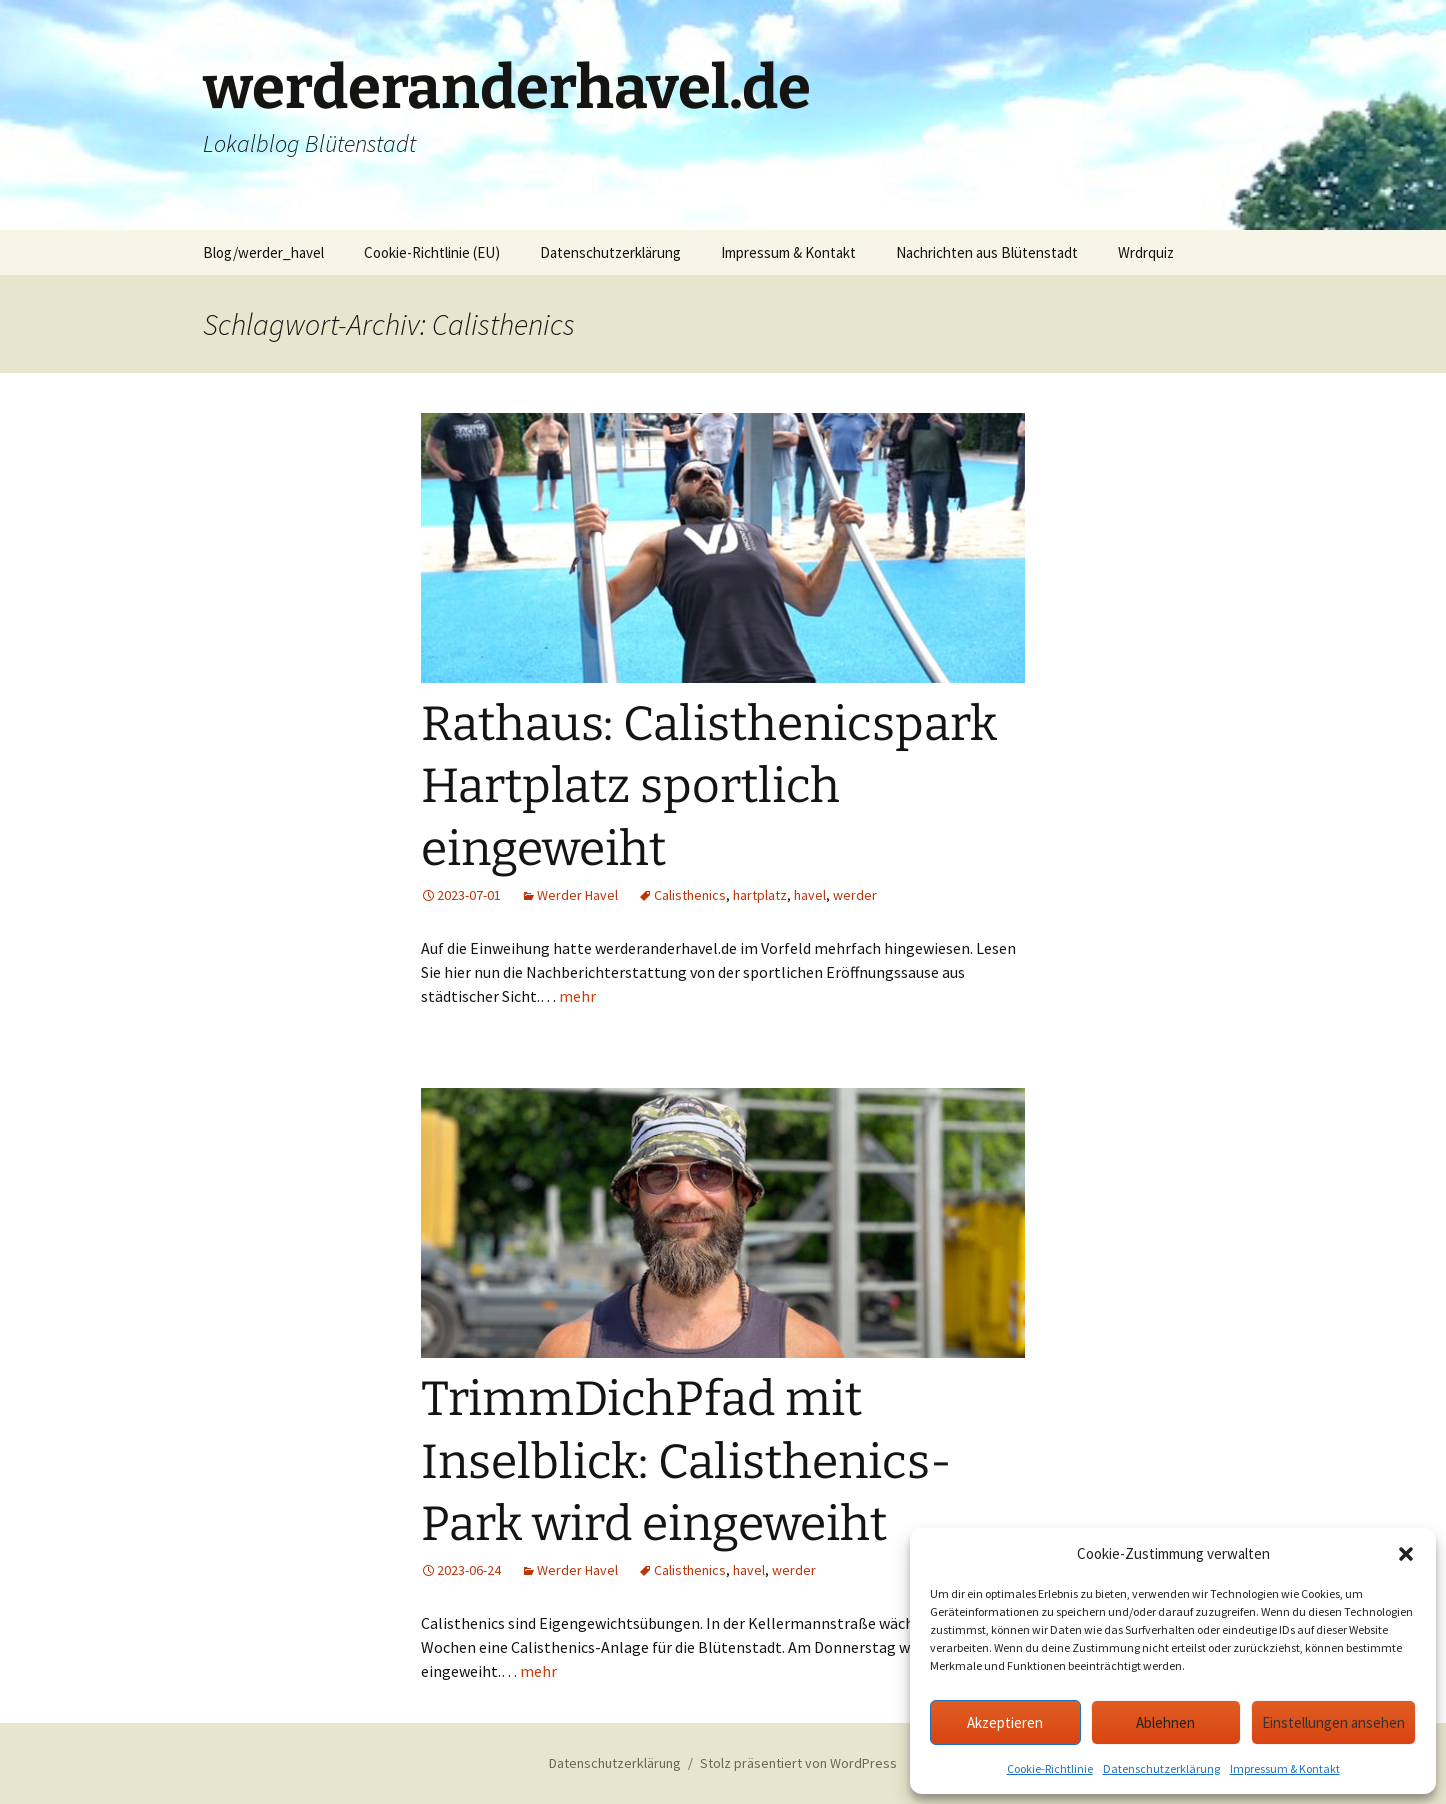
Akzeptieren (1005, 1722)
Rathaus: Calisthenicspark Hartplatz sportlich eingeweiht (709, 786)
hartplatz (760, 895)
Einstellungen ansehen (1333, 1722)
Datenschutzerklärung (1161, 1768)
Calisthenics (690, 895)
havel (810, 895)
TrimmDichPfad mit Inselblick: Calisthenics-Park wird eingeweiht (686, 1461)
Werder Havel (577, 895)
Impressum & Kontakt (1285, 1768)
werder (855, 895)
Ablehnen (1165, 1722)
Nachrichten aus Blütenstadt (987, 252)
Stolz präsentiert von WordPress (798, 1763)
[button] (1406, 1554)
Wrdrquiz (1146, 252)
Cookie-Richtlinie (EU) (432, 252)
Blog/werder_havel (263, 252)
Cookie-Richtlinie (1050, 1768)
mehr (577, 996)
